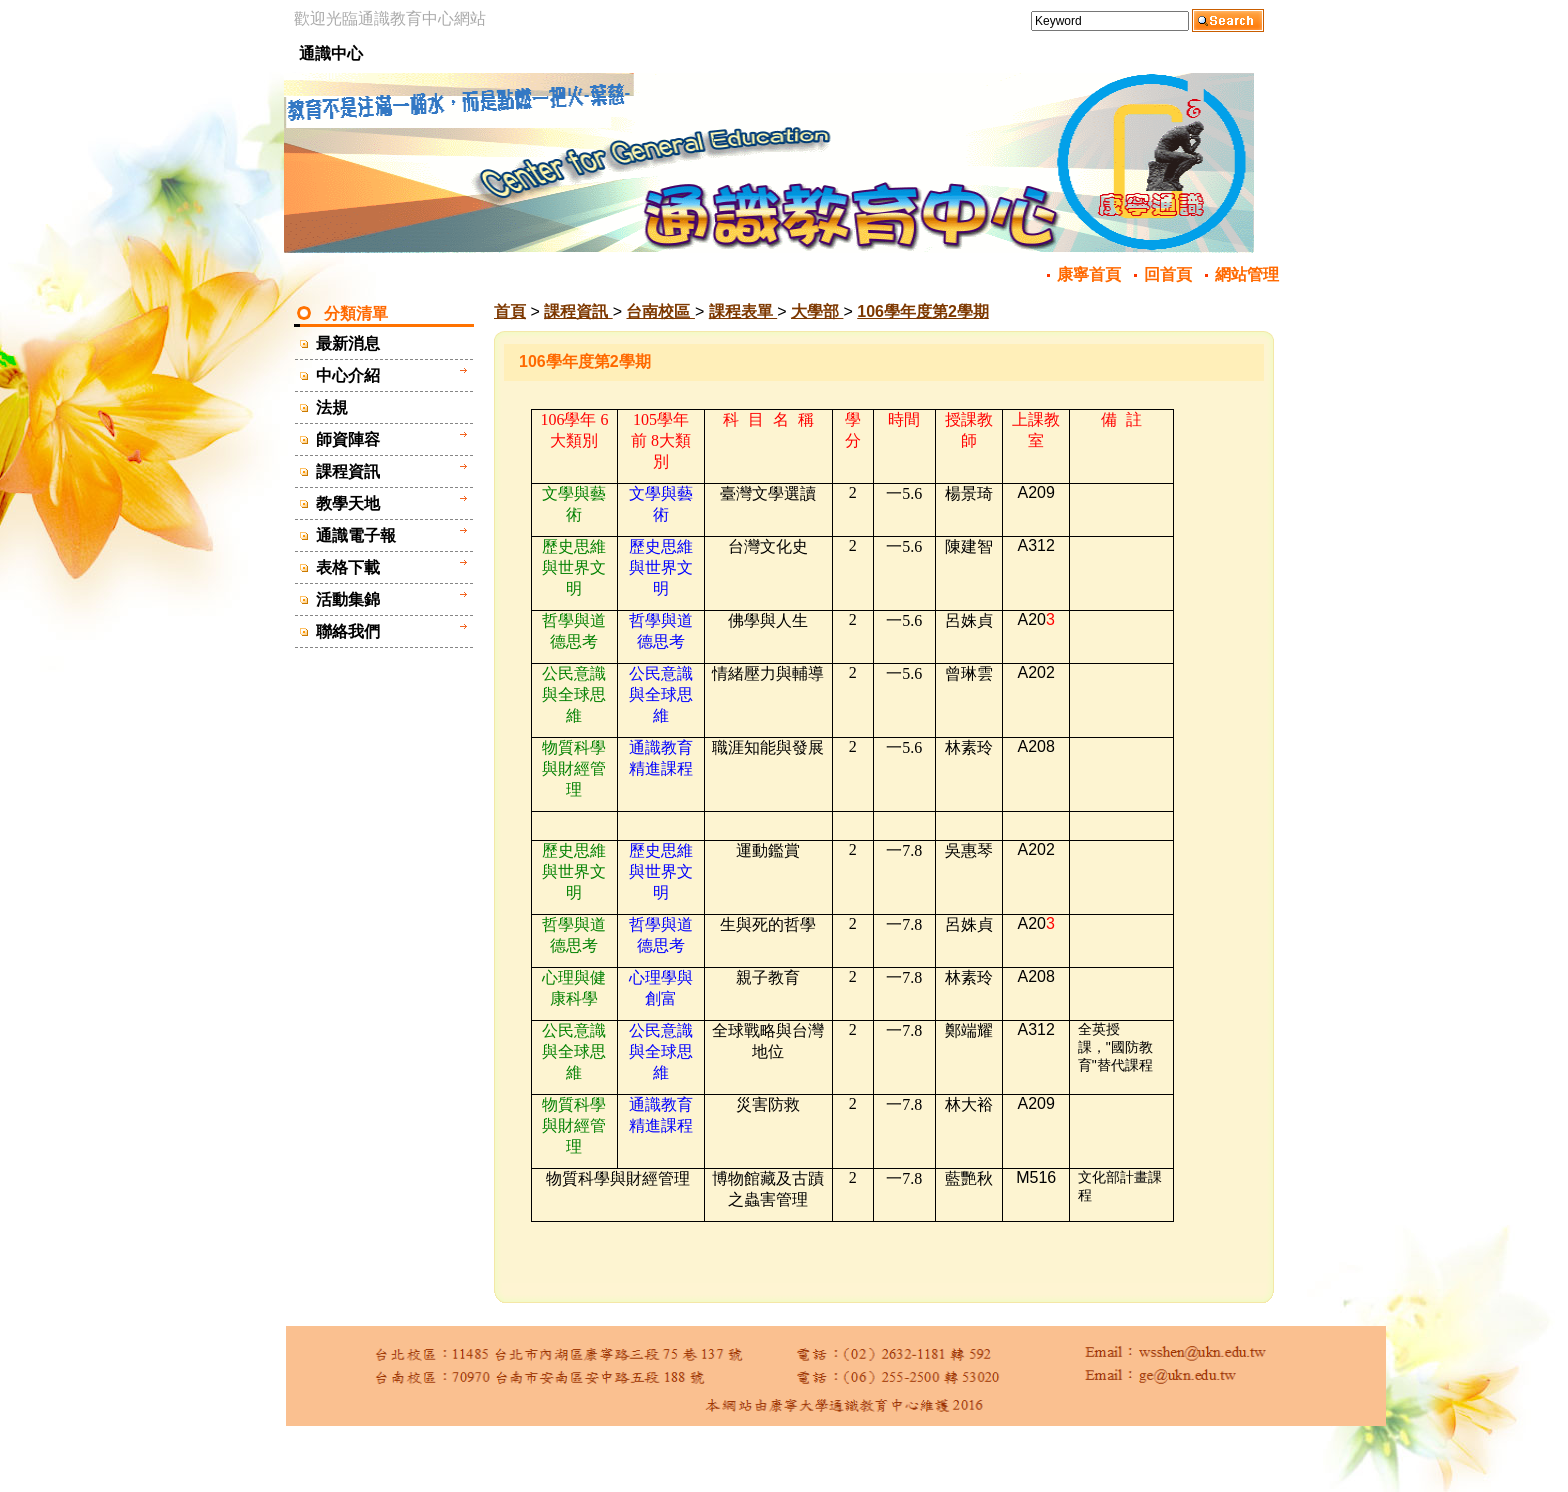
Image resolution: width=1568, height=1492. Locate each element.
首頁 (510, 311)
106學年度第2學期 (923, 311)
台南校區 (660, 311)
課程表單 (743, 311)
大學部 (817, 311)
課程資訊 (578, 311)
